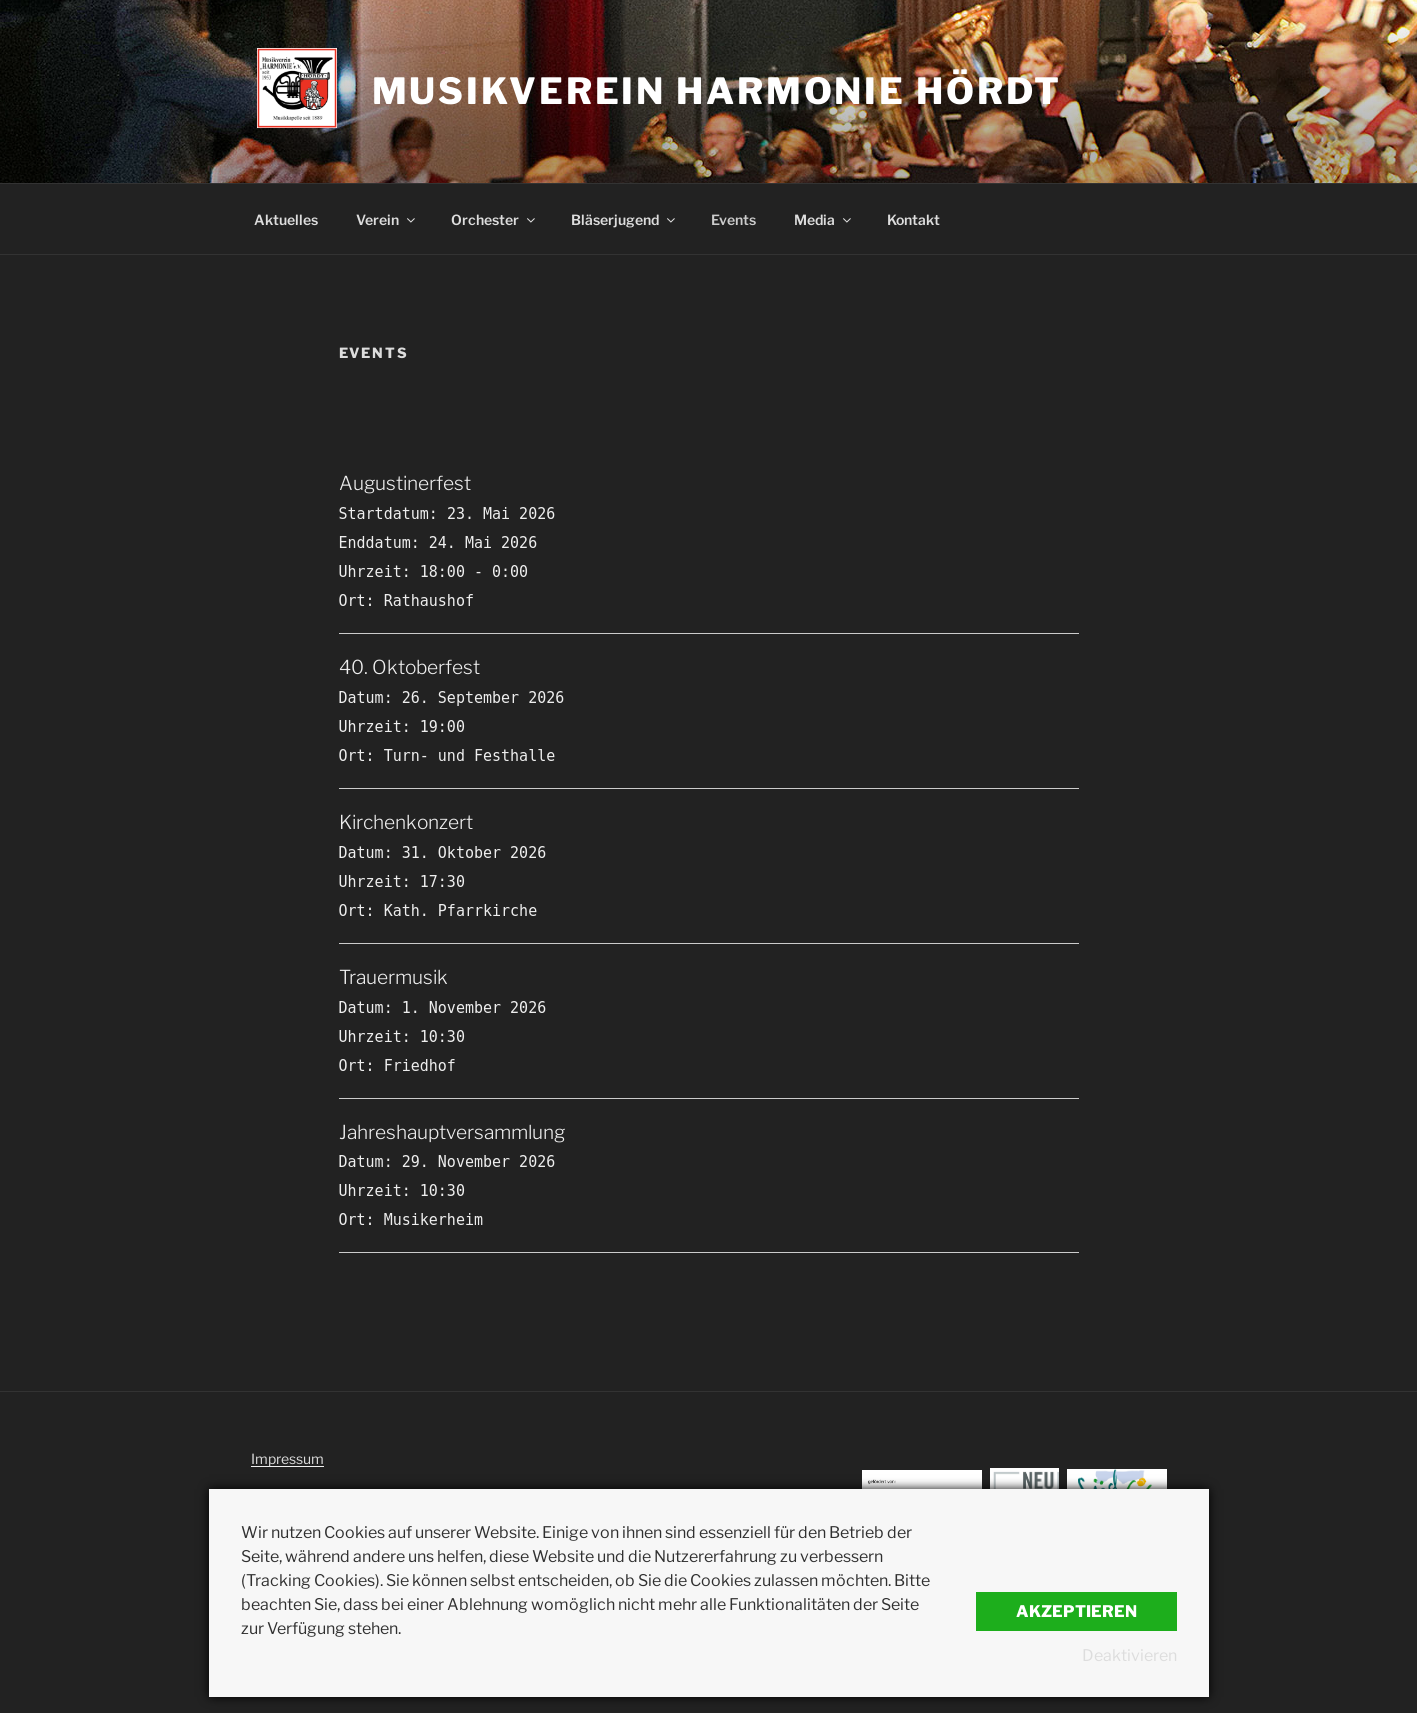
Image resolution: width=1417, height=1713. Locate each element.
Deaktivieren (1129, 1655)
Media (824, 219)
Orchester (494, 219)
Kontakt (913, 219)
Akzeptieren (1076, 1611)
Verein (387, 219)
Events (733, 219)
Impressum (287, 1458)
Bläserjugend (624, 219)
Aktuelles (286, 219)
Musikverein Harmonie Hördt (717, 91)
